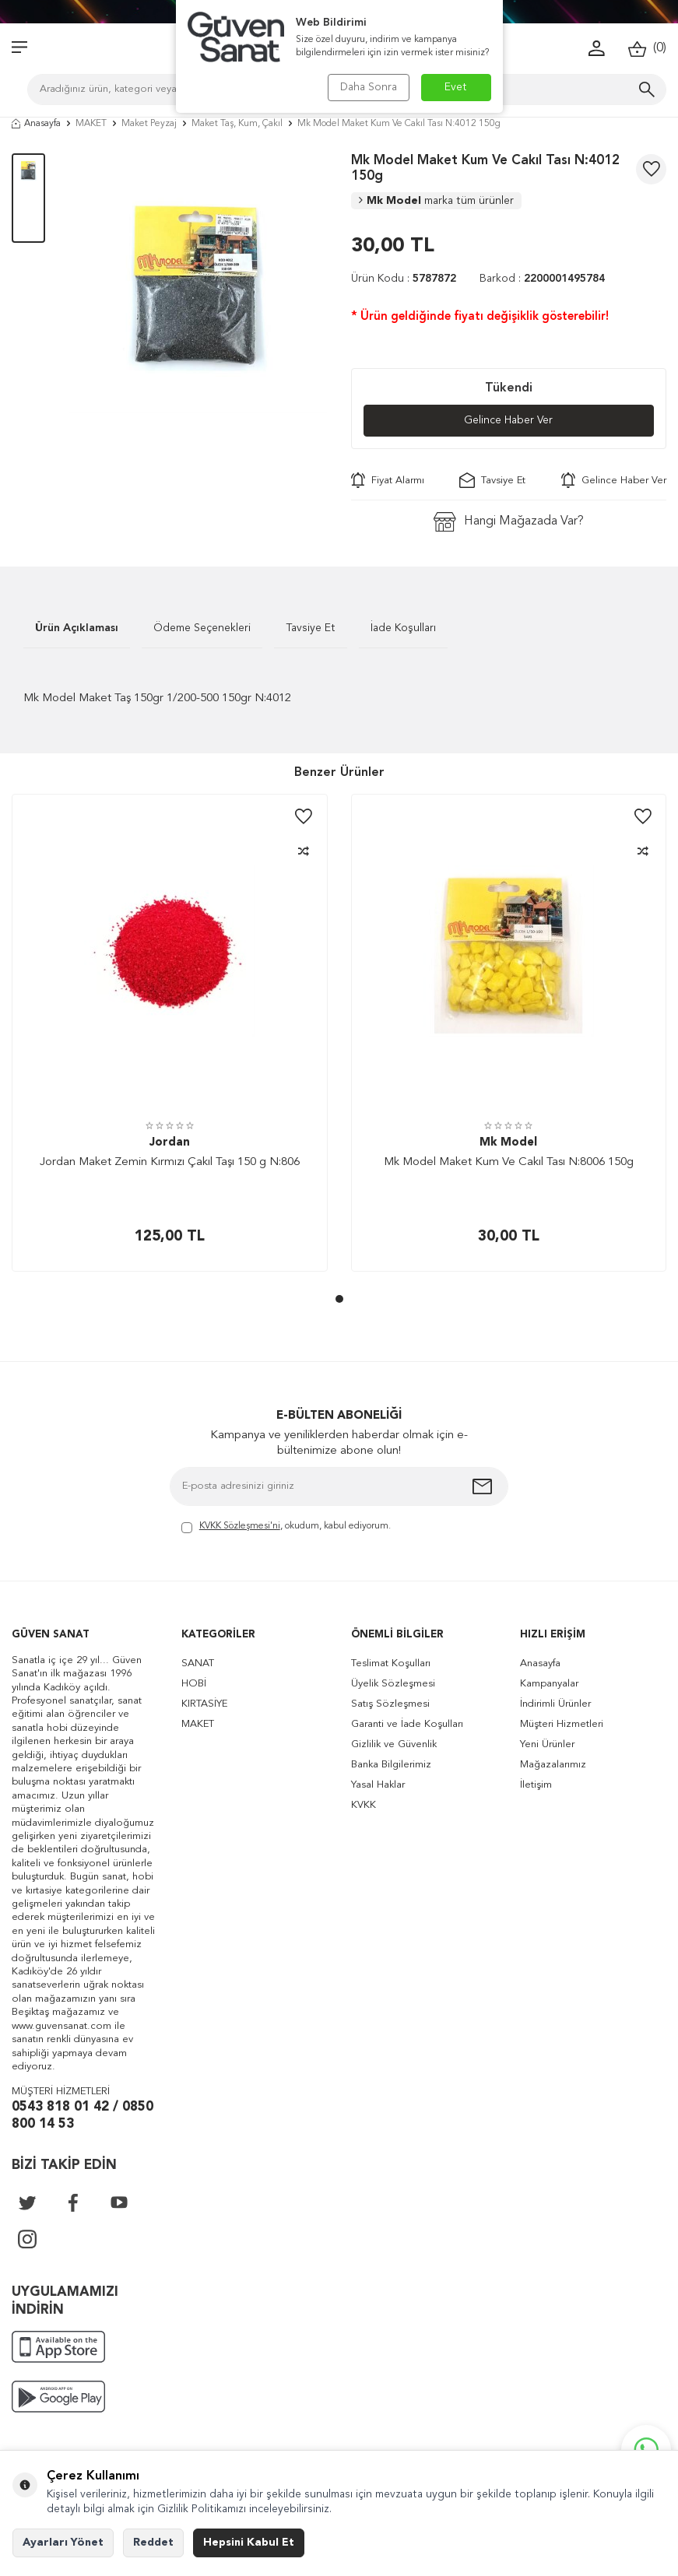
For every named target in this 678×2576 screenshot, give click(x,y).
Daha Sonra (368, 87)
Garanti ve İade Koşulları (407, 1724)
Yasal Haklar (378, 1785)
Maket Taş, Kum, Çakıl (237, 123)
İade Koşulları (403, 628)
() (647, 48)
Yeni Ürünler (547, 1744)
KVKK (363, 1805)
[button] (339, 1299)
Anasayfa (36, 123)
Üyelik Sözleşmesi (393, 1684)
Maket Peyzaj (149, 123)
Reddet (153, 2542)
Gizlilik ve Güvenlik (394, 1744)
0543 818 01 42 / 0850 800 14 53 (82, 2116)
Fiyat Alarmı (387, 480)
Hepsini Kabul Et (248, 2542)
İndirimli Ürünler (555, 1704)
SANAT (197, 1663)
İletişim (536, 1785)
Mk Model (436, 200)
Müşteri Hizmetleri (561, 1724)
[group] (198, 282)
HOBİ (193, 1684)
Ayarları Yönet (63, 2542)
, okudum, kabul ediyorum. (286, 1527)
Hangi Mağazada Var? (509, 522)
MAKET (91, 123)
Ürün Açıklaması (76, 628)
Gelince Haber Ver (508, 421)
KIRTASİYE (204, 1704)
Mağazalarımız (553, 1765)
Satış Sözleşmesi (390, 1704)
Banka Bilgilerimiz (391, 1765)
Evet (455, 87)
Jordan (169, 1143)
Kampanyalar (549, 1684)
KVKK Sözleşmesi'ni (239, 1526)
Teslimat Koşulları (390, 1663)
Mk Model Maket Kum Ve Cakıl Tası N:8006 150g (509, 1162)
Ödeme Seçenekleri (202, 628)
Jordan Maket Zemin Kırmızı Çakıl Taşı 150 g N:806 (170, 1162)
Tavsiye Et (492, 480)
